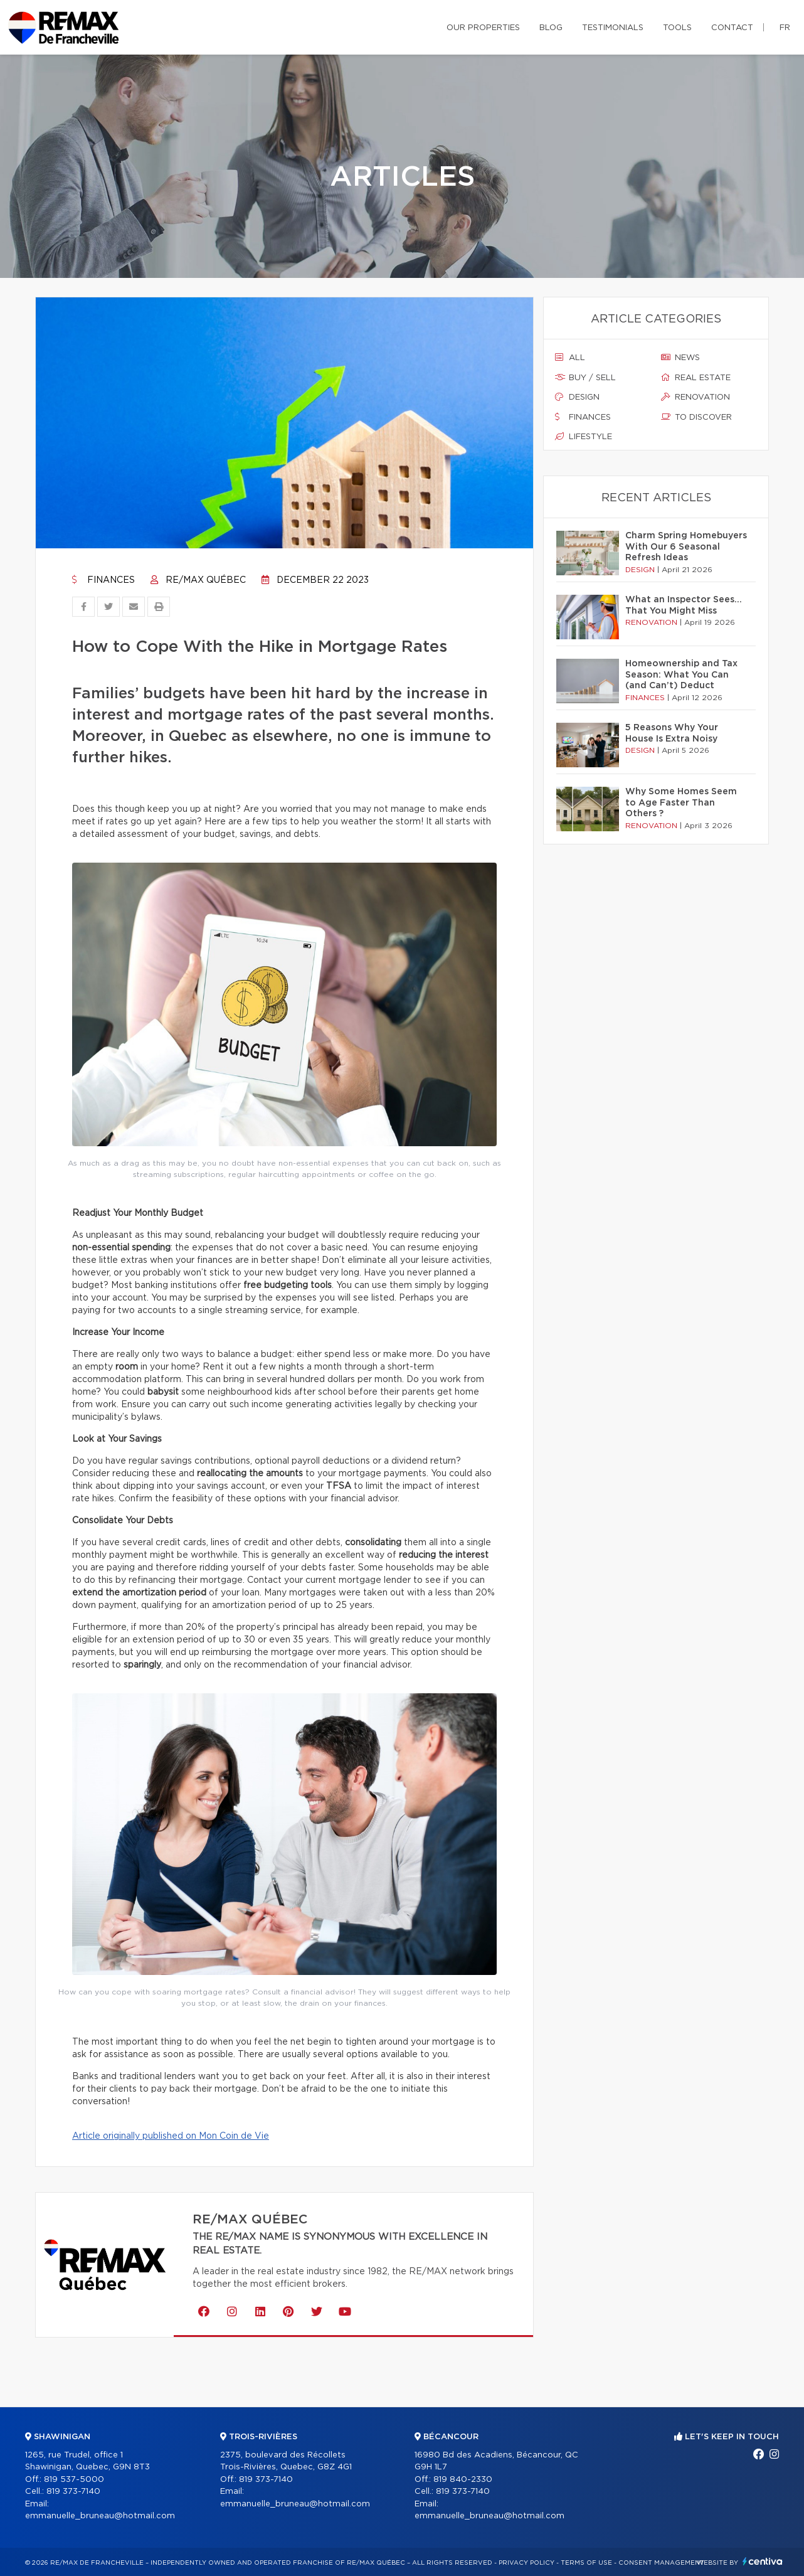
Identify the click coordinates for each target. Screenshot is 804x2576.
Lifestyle (583, 436)
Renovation (695, 397)
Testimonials (612, 28)
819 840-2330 (462, 2480)
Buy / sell (585, 377)
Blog (551, 28)
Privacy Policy (526, 2563)
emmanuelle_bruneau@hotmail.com (100, 2516)
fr (785, 28)
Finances (103, 580)
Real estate (696, 377)
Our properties (483, 28)
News (680, 357)
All (570, 357)
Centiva (763, 2561)
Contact (732, 28)
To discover (696, 417)
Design (577, 397)
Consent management (661, 2563)
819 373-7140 (73, 2492)
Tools (677, 28)
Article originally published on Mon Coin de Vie (170, 2136)
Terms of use (586, 2563)
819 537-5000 (74, 2480)
